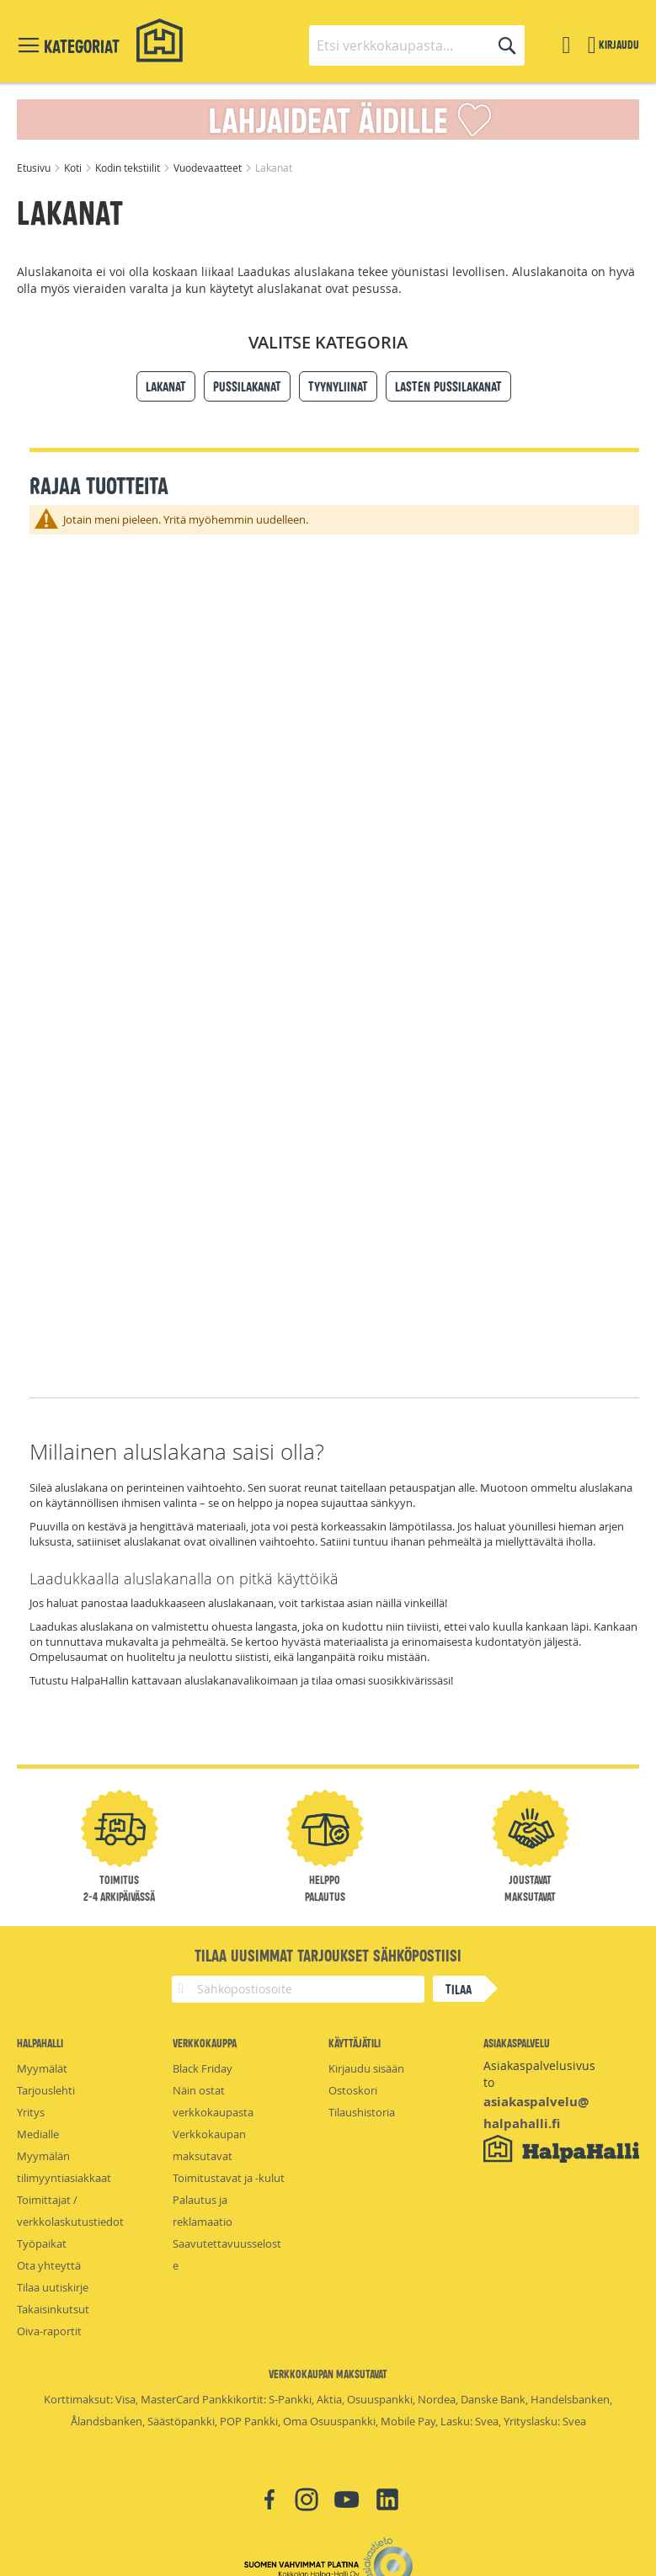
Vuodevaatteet (208, 167)
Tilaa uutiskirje (52, 2287)
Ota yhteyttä (49, 2265)
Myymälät (42, 2068)
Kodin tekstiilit (129, 167)
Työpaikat (42, 2243)
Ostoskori (352, 2090)
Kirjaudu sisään (366, 2068)
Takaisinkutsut (53, 2309)
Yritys (31, 2112)
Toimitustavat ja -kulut (229, 2177)
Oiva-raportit (49, 2331)
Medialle (38, 2134)
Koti (74, 167)
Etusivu (35, 167)
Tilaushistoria (361, 2112)
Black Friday (202, 2068)
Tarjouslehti (46, 2090)
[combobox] (417, 45)
